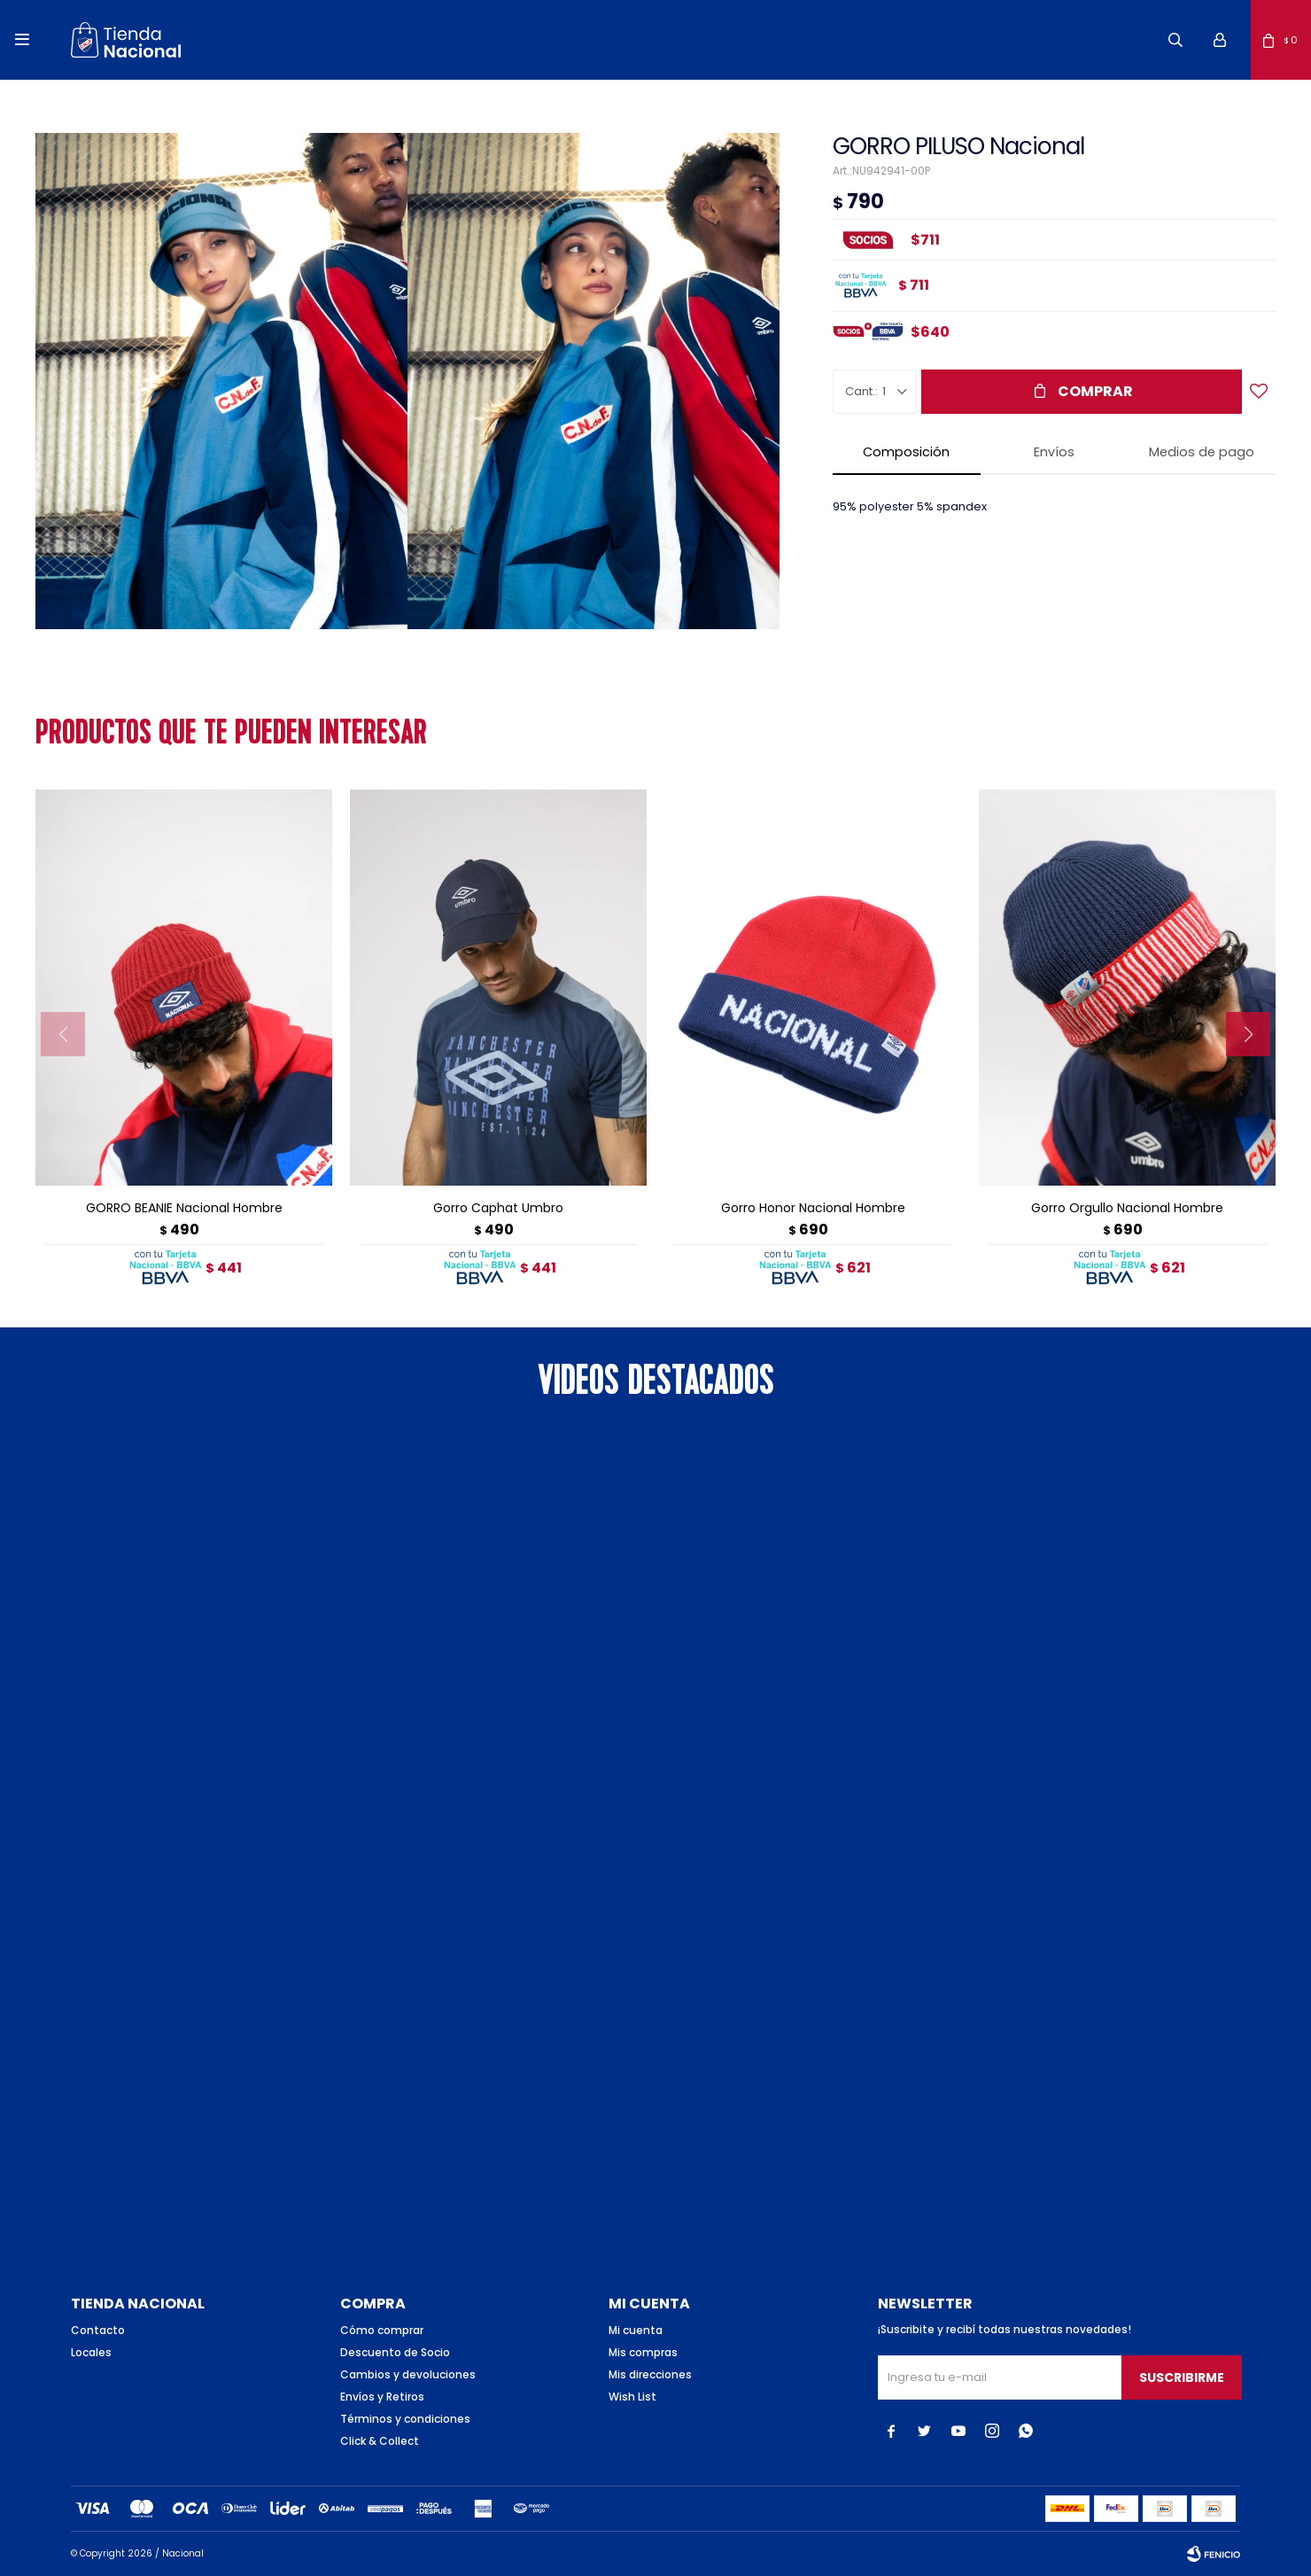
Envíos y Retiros (382, 2396)
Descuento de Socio (395, 2352)
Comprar (1095, 391)
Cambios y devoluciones (408, 2374)
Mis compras (643, 2352)
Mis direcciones (650, 2374)
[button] (1175, 40)
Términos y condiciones (405, 2418)
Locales (91, 2352)
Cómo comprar (381, 2330)
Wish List (632, 2396)
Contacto (98, 2330)
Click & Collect (379, 2440)
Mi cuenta (636, 2330)
